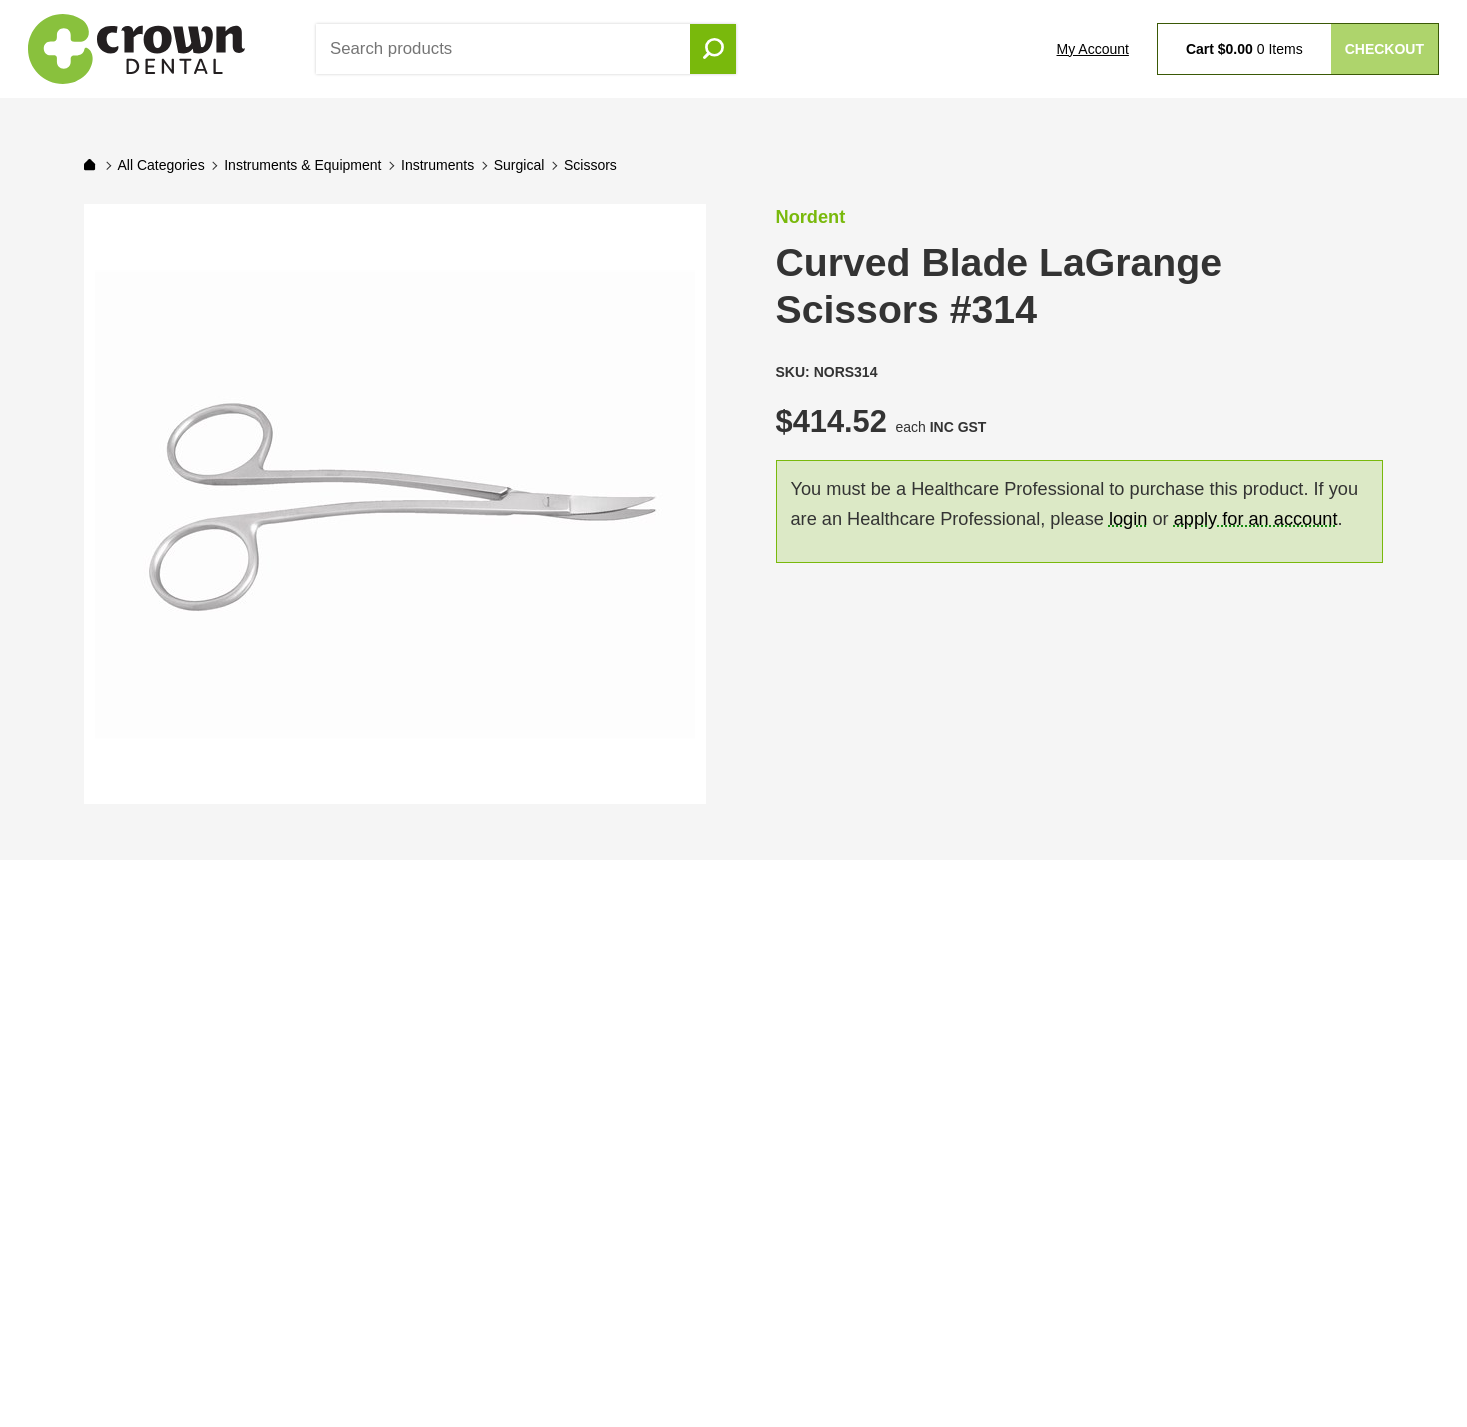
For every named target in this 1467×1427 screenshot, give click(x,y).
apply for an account (1256, 519)
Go (713, 48)
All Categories (160, 165)
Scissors (590, 165)
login (1128, 519)
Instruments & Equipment (302, 165)
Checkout (1384, 49)
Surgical (519, 165)
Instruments (437, 165)
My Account (1093, 49)
